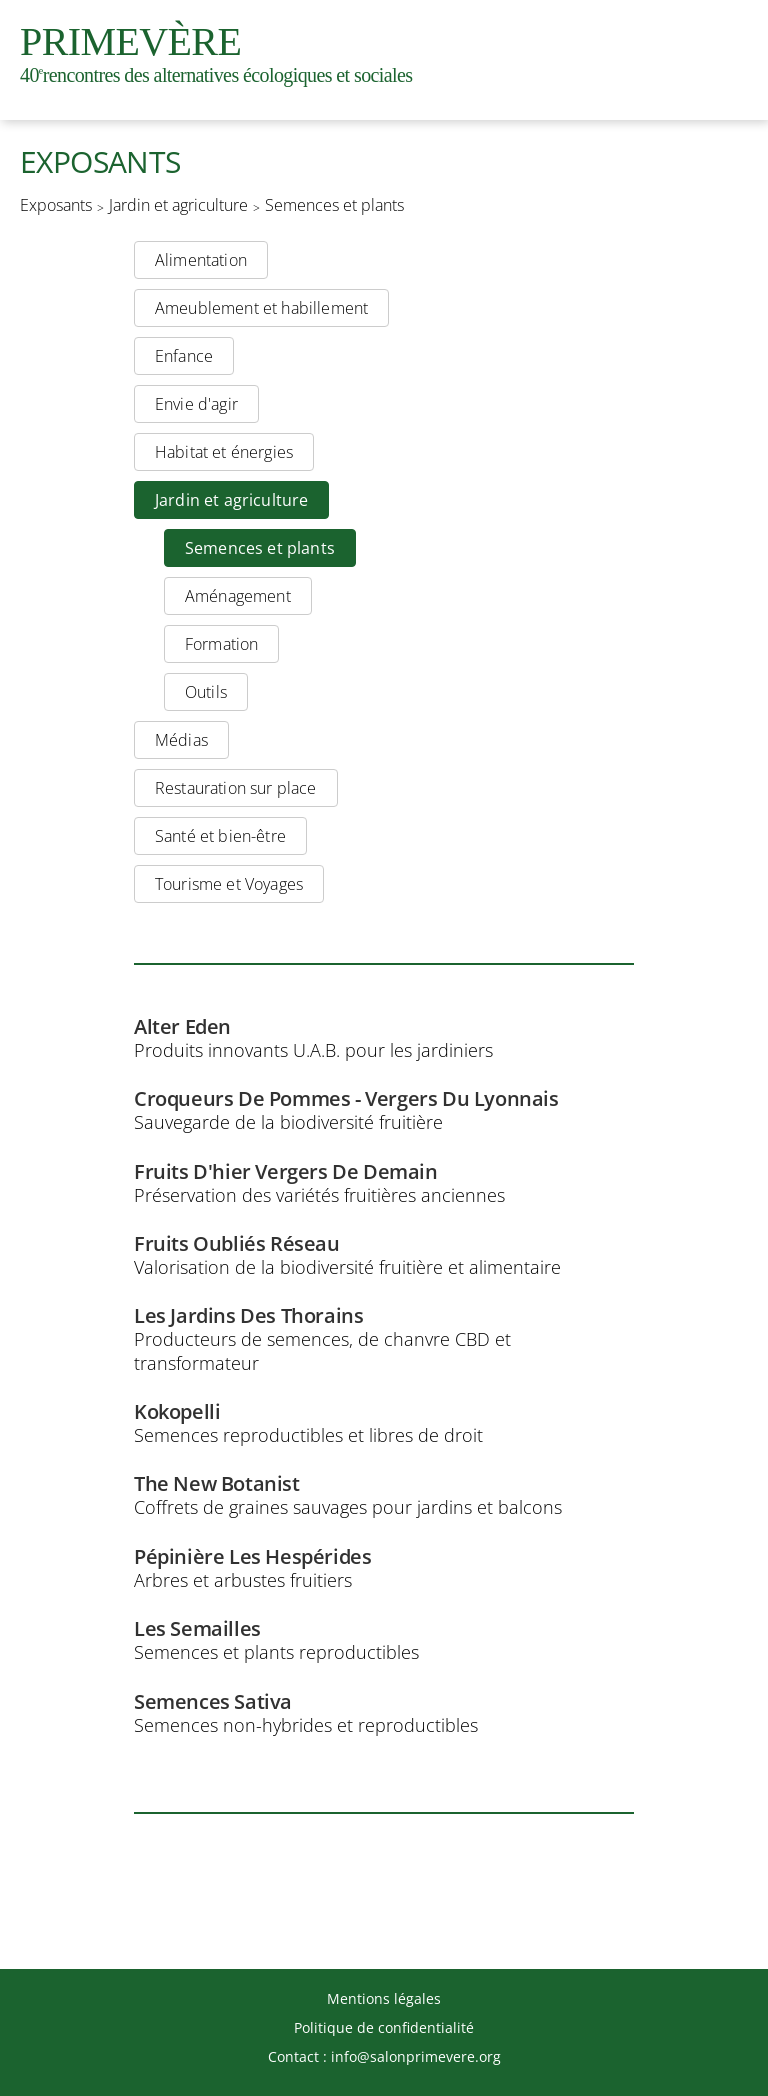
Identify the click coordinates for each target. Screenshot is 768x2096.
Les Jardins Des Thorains (248, 1316)
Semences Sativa (213, 1702)
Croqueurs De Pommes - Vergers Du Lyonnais (346, 1099)
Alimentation (201, 260)
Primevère (216, 52)
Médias (181, 740)
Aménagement (238, 596)
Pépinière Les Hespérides (252, 1557)
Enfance (184, 356)
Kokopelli (177, 1412)
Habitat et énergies (224, 452)
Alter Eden (182, 1027)
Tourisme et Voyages (229, 884)
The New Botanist (217, 1484)
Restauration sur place (236, 788)
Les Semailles (197, 1629)
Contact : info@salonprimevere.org (384, 2056)
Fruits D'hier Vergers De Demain (286, 1172)
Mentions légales (384, 1998)
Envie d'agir (196, 404)
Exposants (56, 205)
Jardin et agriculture (178, 205)
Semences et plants (334, 205)
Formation (221, 644)
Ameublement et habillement (261, 308)
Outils (206, 692)
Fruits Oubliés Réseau (237, 1244)
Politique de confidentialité (384, 2027)
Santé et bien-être (220, 836)
